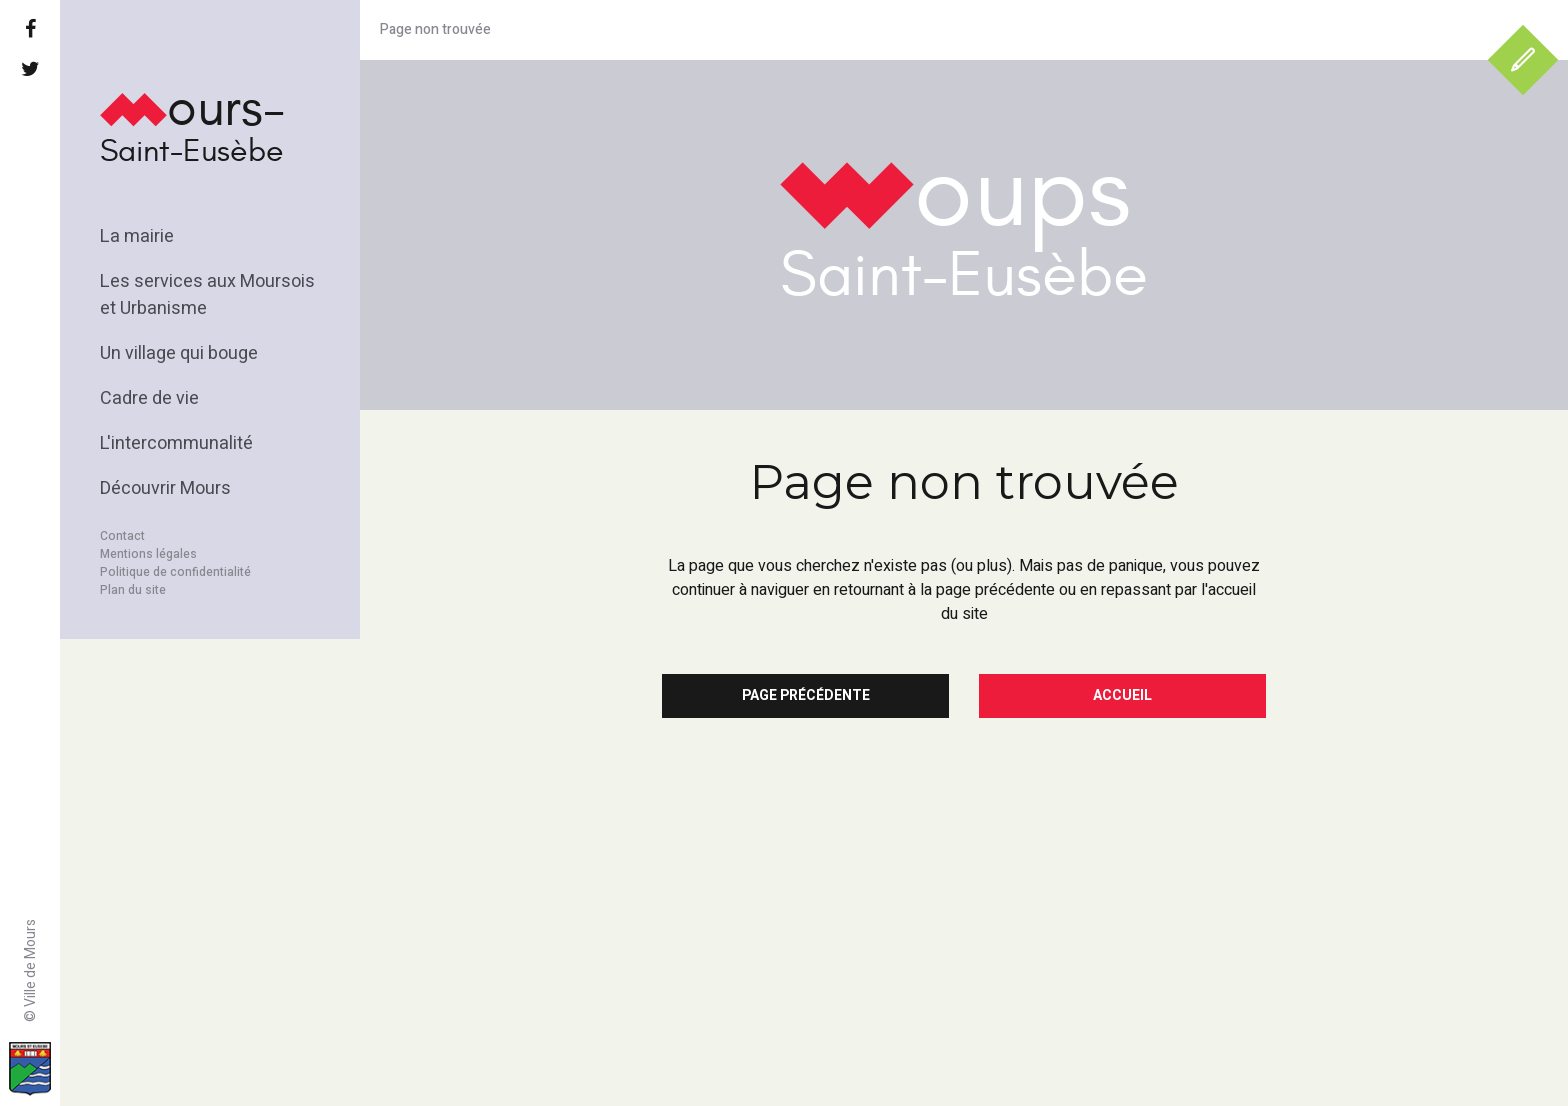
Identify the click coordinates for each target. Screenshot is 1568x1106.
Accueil (1122, 695)
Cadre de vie (149, 398)
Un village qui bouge (179, 353)
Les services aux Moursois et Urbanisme (207, 295)
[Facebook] (30, 30)
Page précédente (806, 695)
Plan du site (133, 590)
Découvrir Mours (165, 488)
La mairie (137, 236)
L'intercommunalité (176, 443)
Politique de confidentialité (175, 572)
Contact (122, 536)
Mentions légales (148, 554)
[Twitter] (30, 70)
